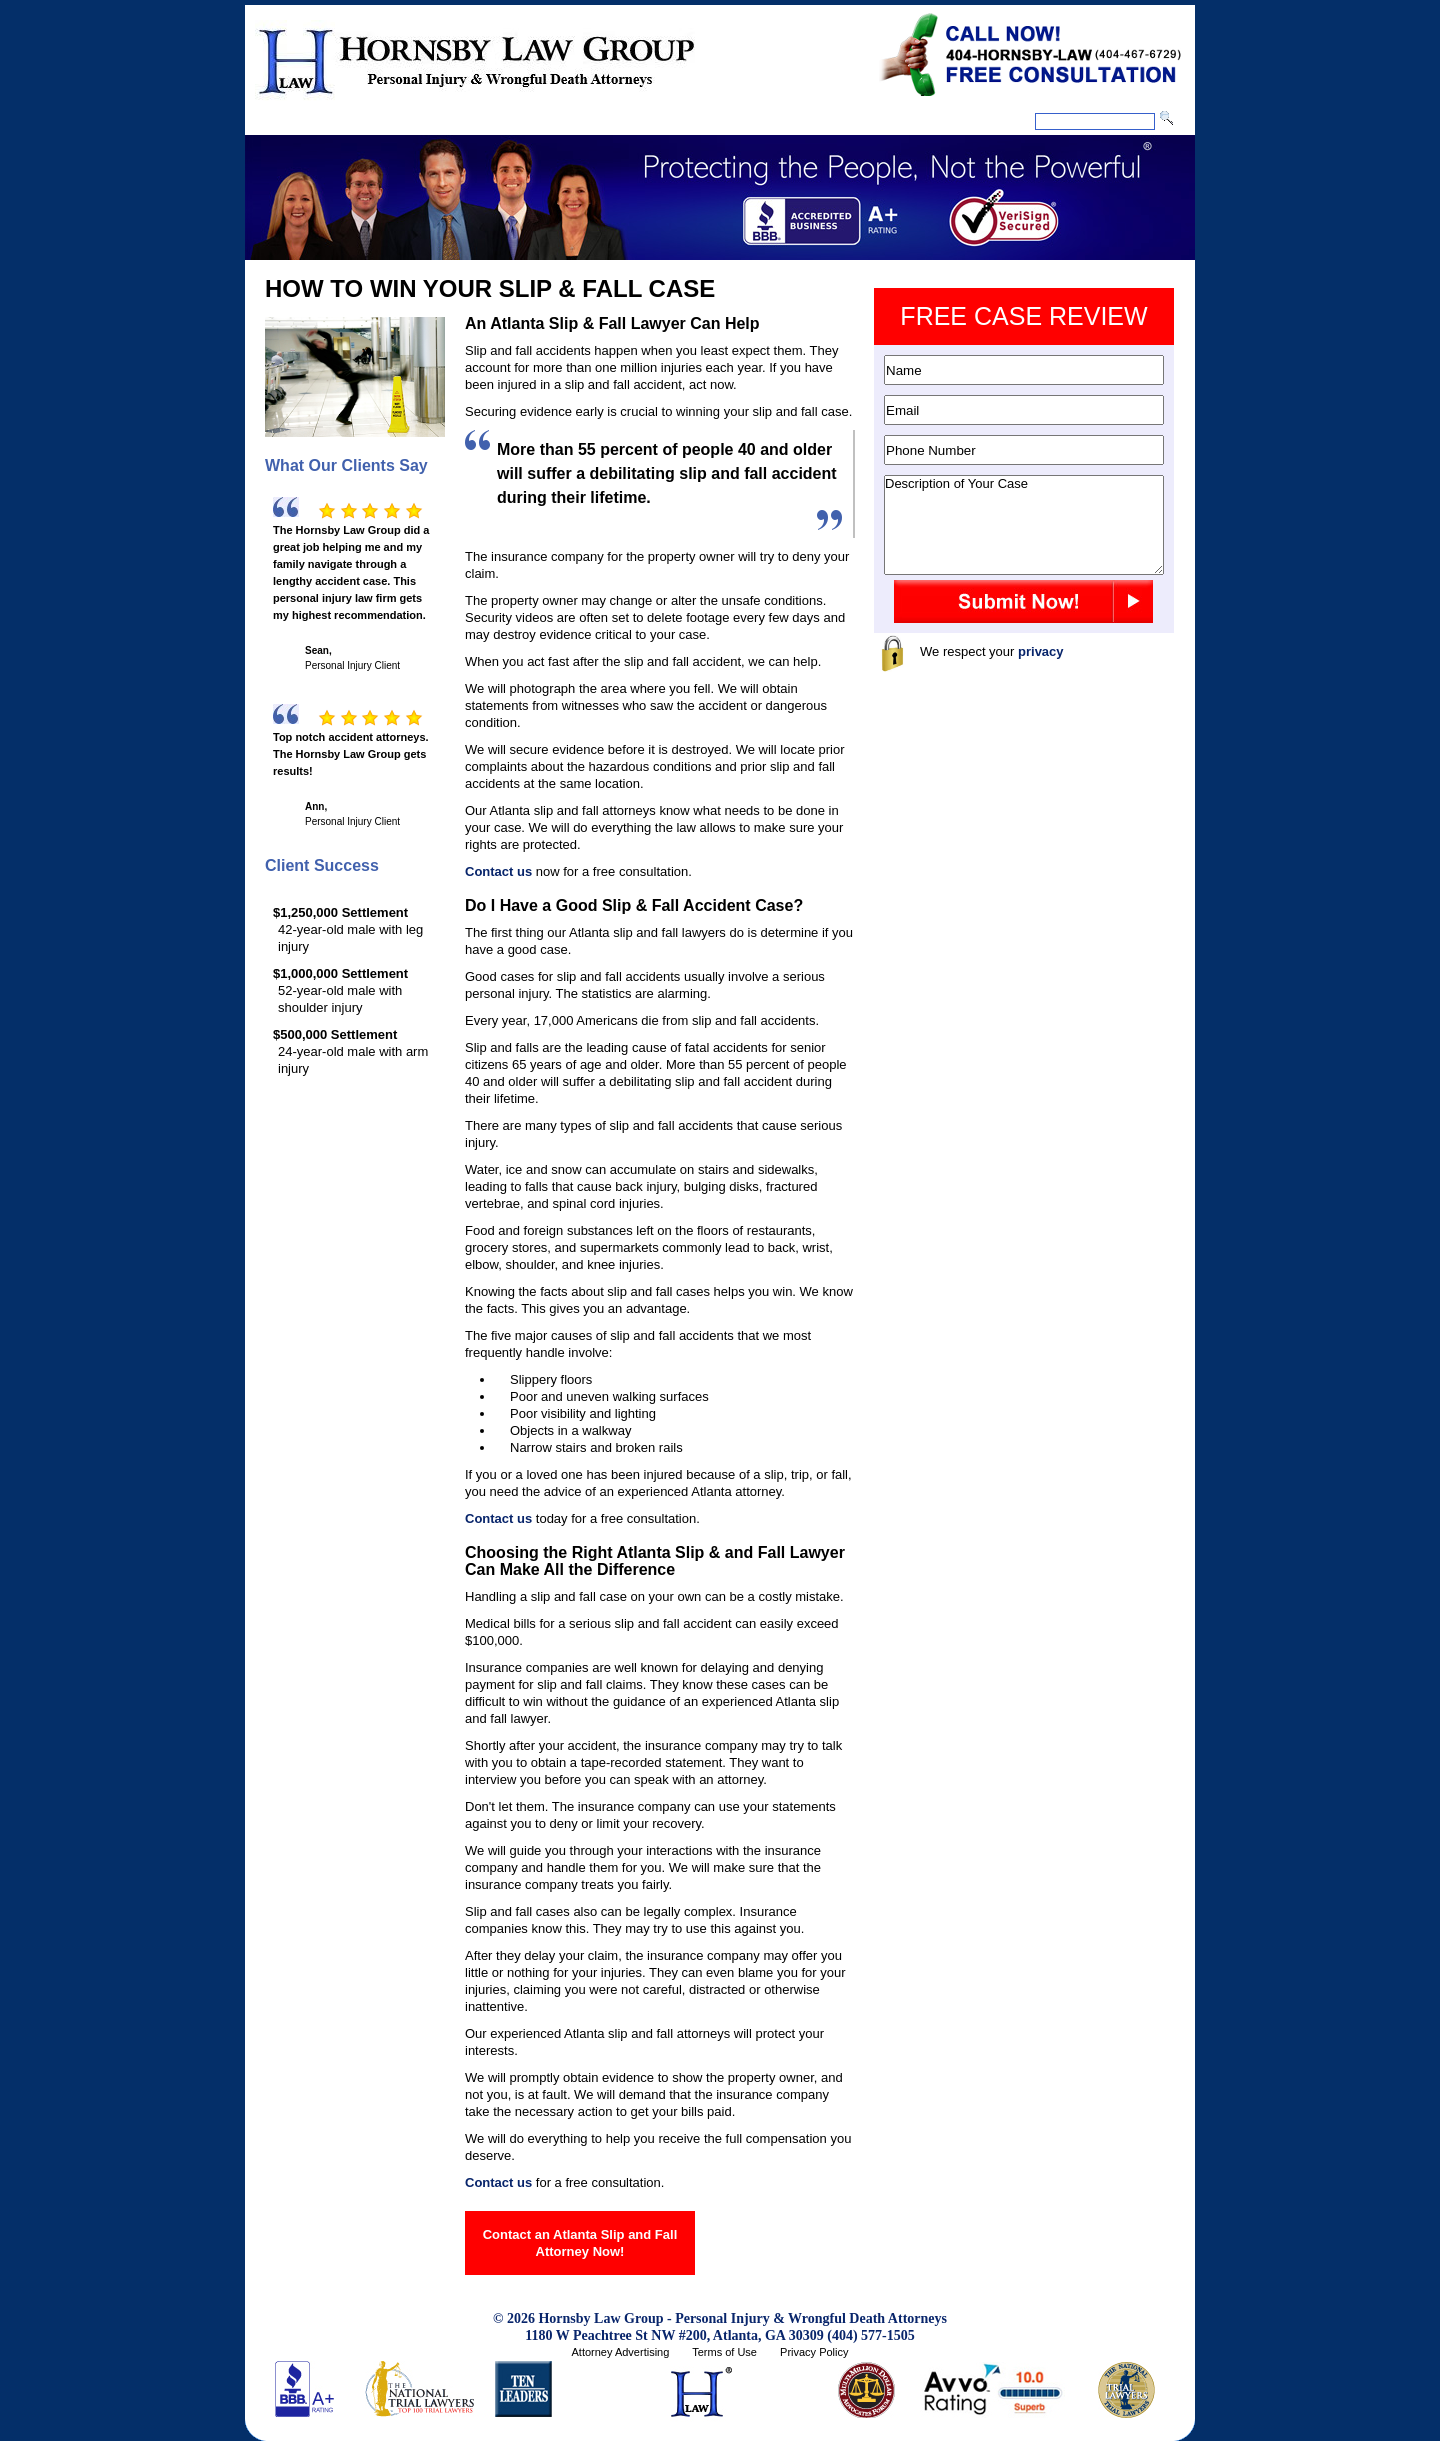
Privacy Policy (814, 2352)
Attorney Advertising (620, 2352)
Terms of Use (724, 2352)
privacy (1041, 651)
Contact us (498, 871)
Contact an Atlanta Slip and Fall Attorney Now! (580, 2243)
